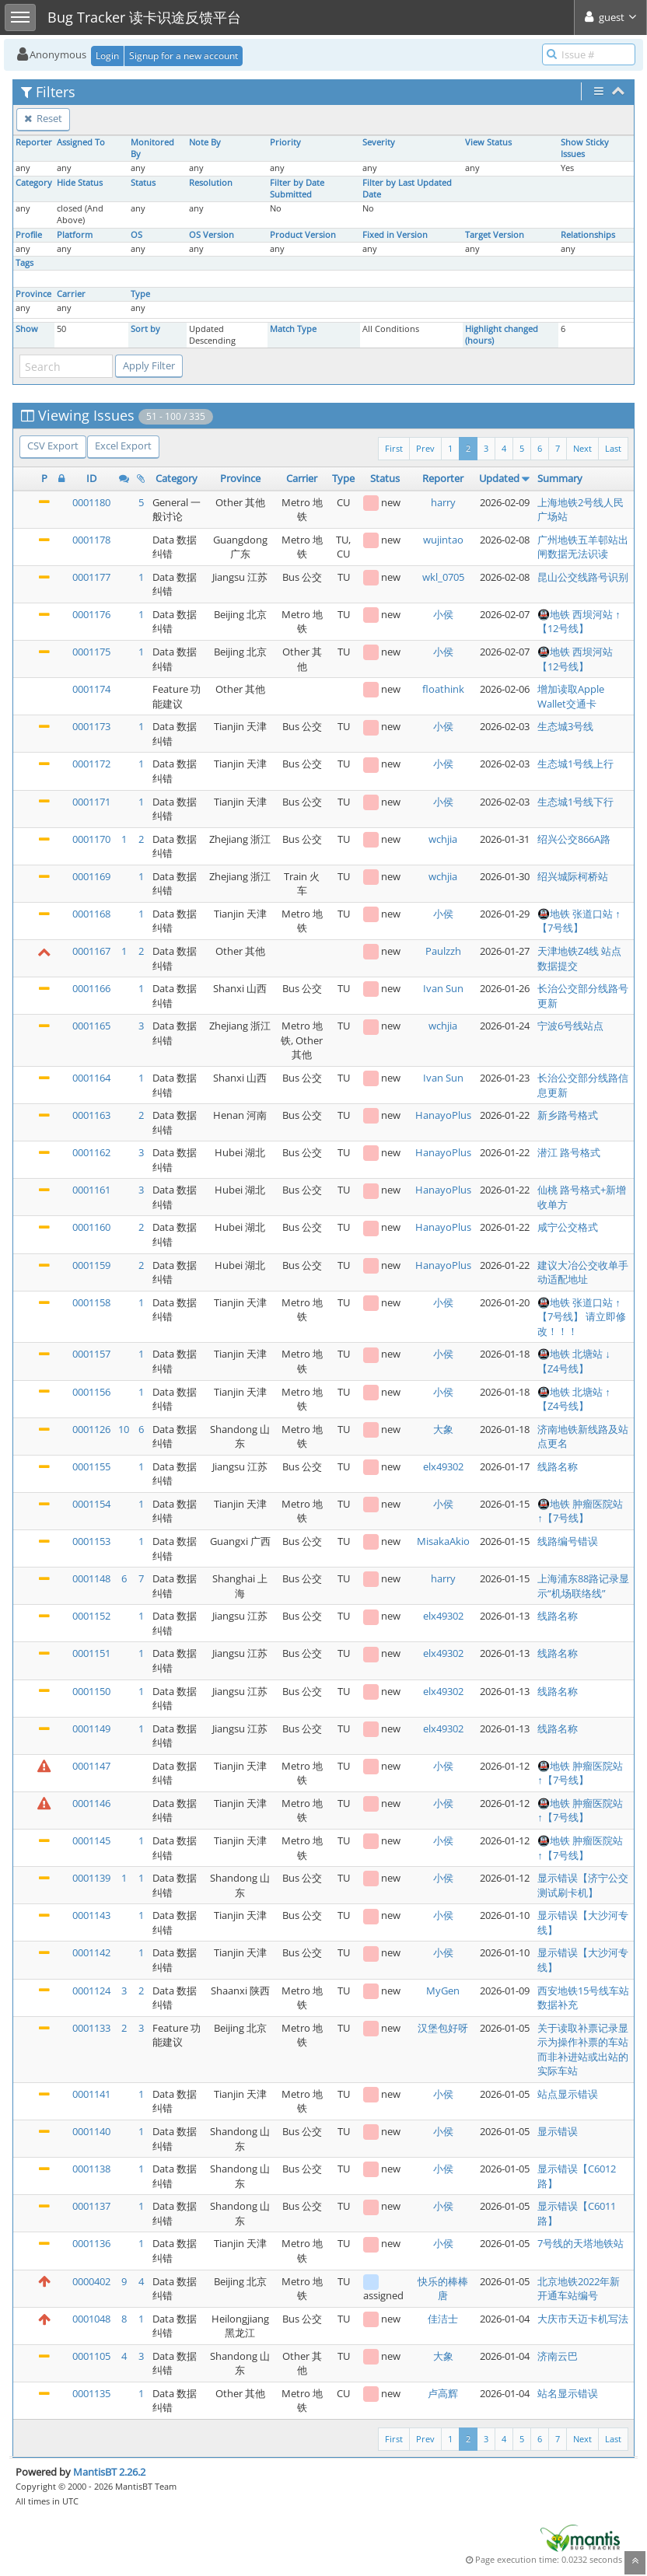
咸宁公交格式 (567, 1227)
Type (140, 293)
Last (613, 448)
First (394, 448)
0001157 (91, 1354)
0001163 (91, 1115)
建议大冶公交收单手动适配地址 (582, 1272)
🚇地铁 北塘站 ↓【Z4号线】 (573, 1361)
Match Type (293, 328)
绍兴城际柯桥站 (572, 876)
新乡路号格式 (567, 1115)
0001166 (91, 988)
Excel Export (123, 446)
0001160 (91, 1227)
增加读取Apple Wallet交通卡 (570, 696)
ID (91, 478)
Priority (285, 142)
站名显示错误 (567, 2393)
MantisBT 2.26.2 (109, 2472)
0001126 (91, 1429)
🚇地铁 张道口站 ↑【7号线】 (579, 921)
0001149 (91, 1728)
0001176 (91, 614)
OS (136, 234)
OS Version (211, 234)
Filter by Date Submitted (297, 188)
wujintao (443, 540)
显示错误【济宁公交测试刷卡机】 (582, 1885)
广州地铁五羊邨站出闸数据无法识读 (582, 547)
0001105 (91, 2356)
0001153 (91, 1541)
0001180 (91, 502)
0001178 (91, 540)
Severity (378, 142)
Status (143, 182)
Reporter (34, 142)
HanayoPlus (443, 1115)
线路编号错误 (567, 1541)
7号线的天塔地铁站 (580, 2243)
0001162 (91, 1152)
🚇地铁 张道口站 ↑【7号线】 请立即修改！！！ (581, 1316)
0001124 (91, 1991)
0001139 (91, 1878)
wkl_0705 (443, 577)
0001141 (91, 2094)
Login (107, 55)
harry (443, 502)
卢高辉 (443, 2393)
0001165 (91, 1026)
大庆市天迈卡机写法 (582, 2319)
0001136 (91, 2243)
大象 (443, 1429)
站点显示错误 (567, 2094)
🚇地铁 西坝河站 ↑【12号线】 (579, 621)
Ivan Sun (443, 988)
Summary (559, 478)
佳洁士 (443, 2319)
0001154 (91, 1504)
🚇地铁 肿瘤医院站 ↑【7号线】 (580, 1511)
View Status (488, 142)
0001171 (91, 802)
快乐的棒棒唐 (443, 2288)
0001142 (91, 1952)
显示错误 (557, 2131)
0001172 (91, 764)
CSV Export (53, 446)
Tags (24, 262)
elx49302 (443, 1466)
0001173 (91, 726)
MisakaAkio (443, 1541)
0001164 (91, 1078)
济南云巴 (557, 2356)
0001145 (91, 1840)
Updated (499, 478)
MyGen (443, 1991)
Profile (29, 234)
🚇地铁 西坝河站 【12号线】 (575, 659)
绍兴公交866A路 (573, 839)
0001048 (91, 2319)
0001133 (91, 2028)
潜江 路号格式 (568, 1152)
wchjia (442, 839)
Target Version (494, 234)
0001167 (91, 951)
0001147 (91, 1766)
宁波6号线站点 (570, 1026)
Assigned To (81, 142)
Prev (425, 448)
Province (33, 293)
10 (123, 1429)
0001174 (91, 689)
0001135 (91, 2393)
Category (34, 182)
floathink (443, 689)
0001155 (91, 1466)
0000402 (91, 2281)
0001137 (91, 2206)
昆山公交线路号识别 (582, 577)
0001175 (91, 652)
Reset (43, 118)
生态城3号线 (565, 726)
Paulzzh (443, 951)
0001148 (91, 1578)
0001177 (91, 577)
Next (582, 448)
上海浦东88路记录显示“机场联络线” (583, 1585)
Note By (205, 142)
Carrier (71, 293)
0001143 (91, 1915)
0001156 (91, 1392)
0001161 (91, 1190)
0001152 (91, 1616)
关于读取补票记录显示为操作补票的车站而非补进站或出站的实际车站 (582, 2049)
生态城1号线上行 (575, 764)
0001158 (91, 1302)
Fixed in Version (395, 234)
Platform (75, 234)
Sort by (145, 328)
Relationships (588, 234)
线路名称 (557, 1466)
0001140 (91, 2131)
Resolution (211, 182)
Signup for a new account (183, 55)
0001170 (91, 839)
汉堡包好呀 (443, 2028)
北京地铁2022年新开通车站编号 (578, 2288)
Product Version (303, 234)
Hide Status (80, 182)
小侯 (443, 614)
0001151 (91, 1653)
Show (27, 328)
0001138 (91, 2169)
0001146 (91, 1803)
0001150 (91, 1691)
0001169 (91, 876)
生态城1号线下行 (575, 802)
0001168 (91, 914)
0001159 (91, 1265)
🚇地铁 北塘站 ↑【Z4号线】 (573, 1399)
